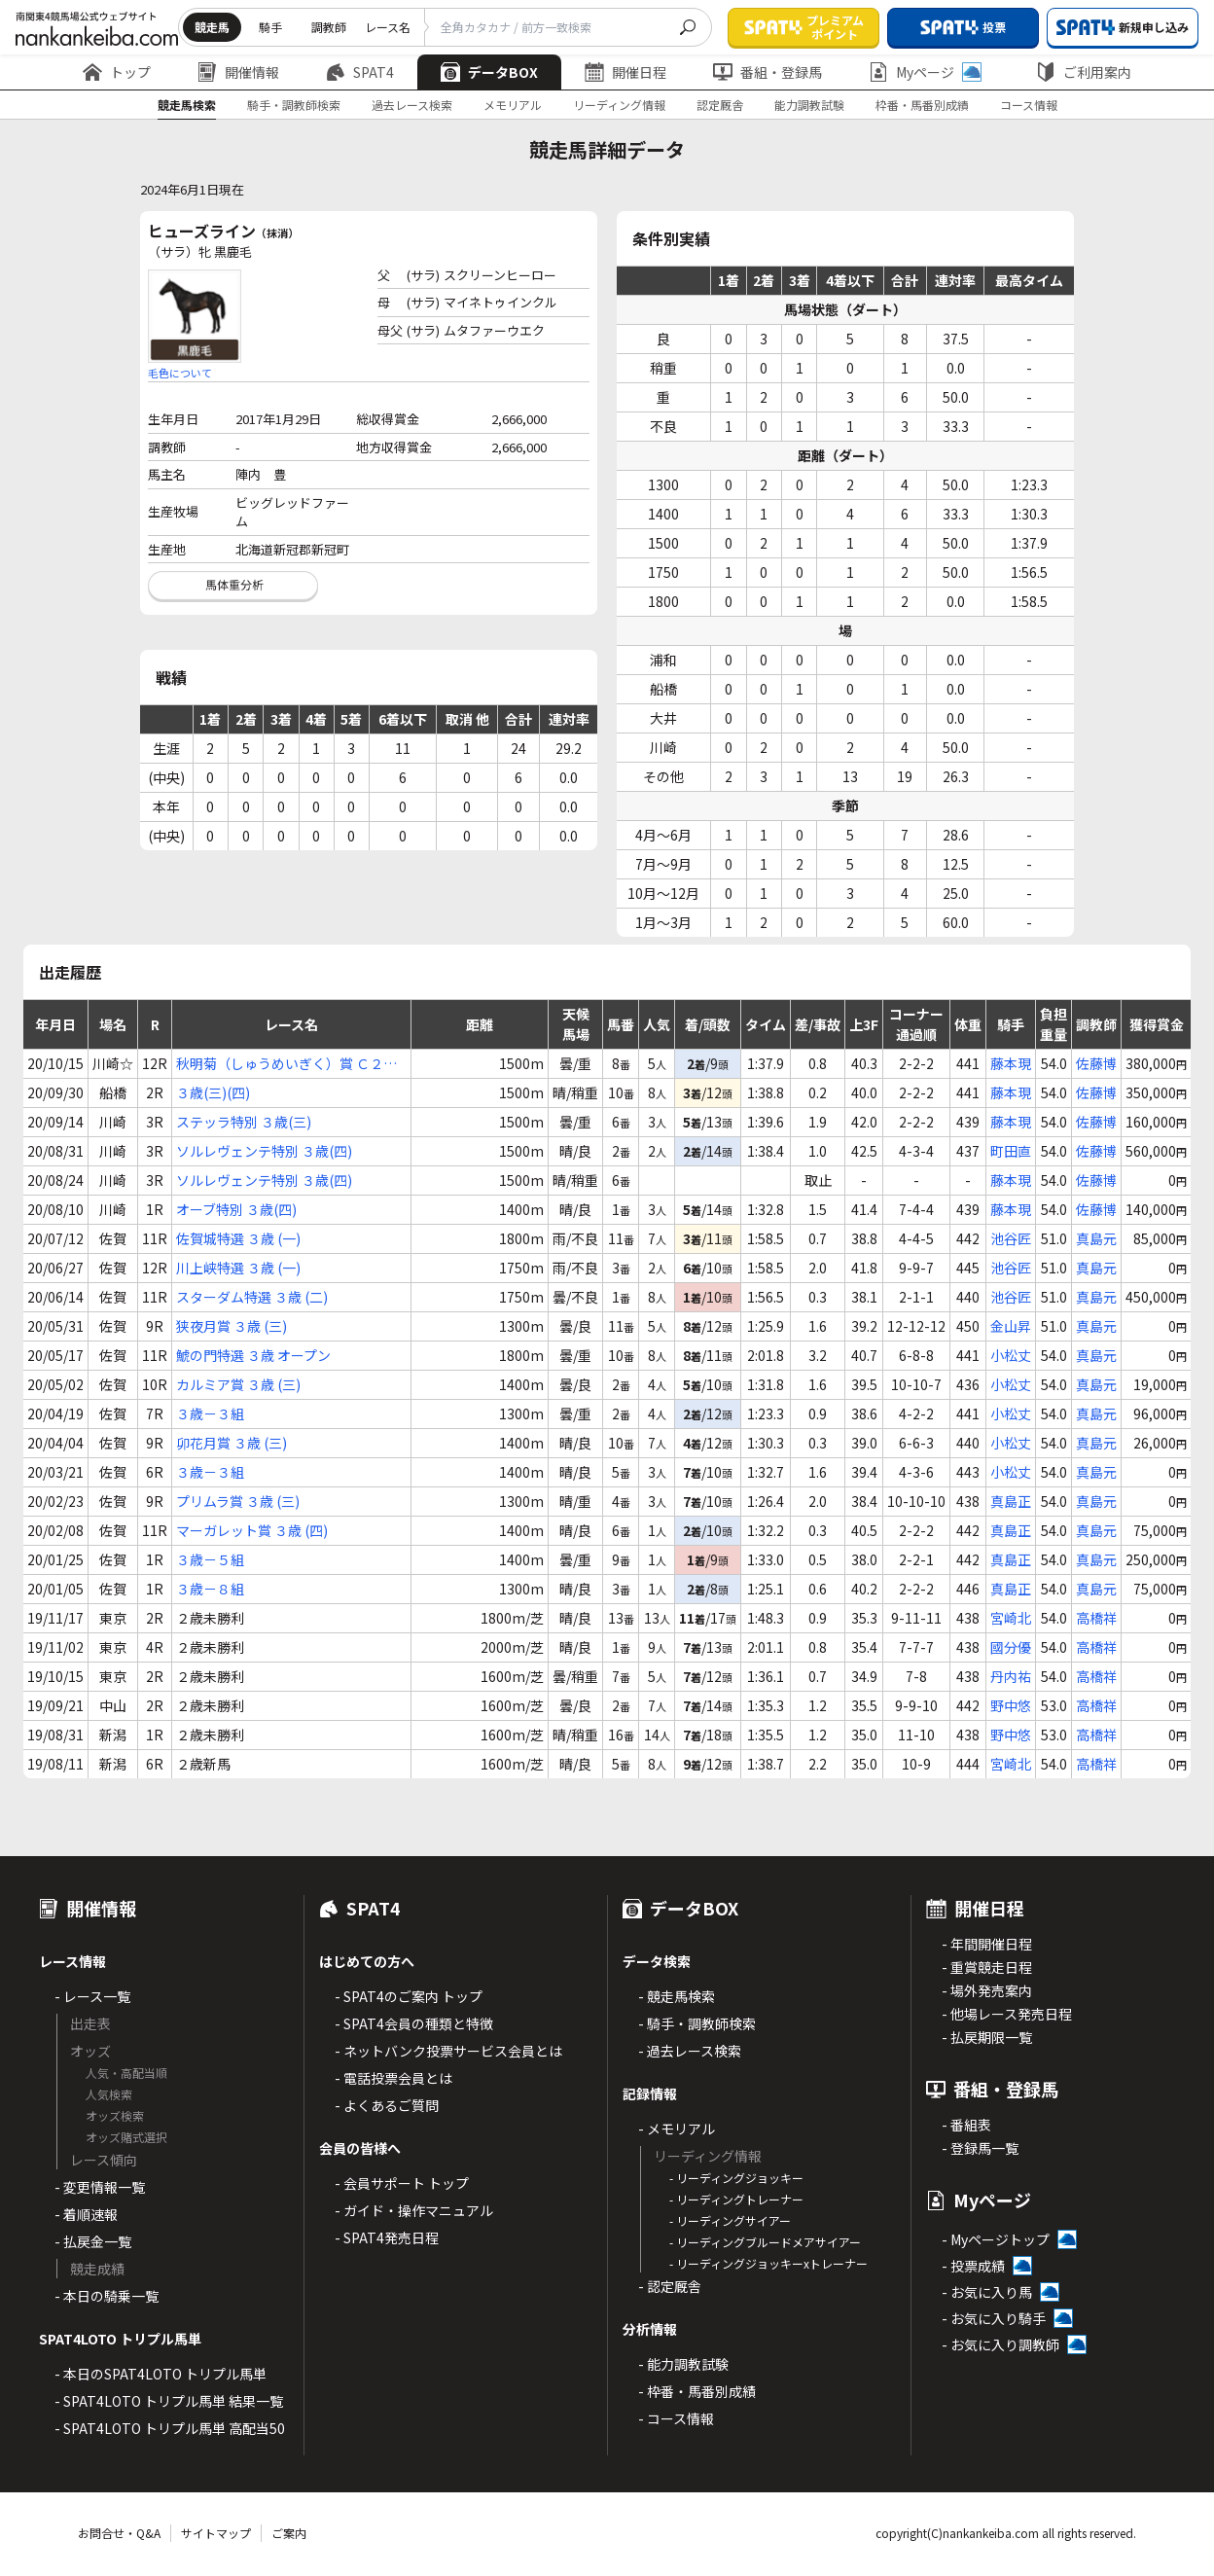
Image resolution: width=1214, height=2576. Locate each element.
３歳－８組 (210, 1588)
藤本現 (1010, 1063)
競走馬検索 (187, 104)
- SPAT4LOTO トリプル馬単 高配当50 (169, 2428)
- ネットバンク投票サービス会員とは (448, 2050)
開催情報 (238, 72)
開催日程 (625, 72)
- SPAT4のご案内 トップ (408, 1996)
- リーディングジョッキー (736, 2177)
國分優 (1010, 1647)
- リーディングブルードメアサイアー (765, 2242)
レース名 (388, 26)
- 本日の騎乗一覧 (106, 2296)
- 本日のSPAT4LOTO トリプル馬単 (160, 2373)
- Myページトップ (996, 2239)
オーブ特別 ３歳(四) (236, 1209)
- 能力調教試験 (683, 2364)
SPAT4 (360, 72)
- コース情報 (676, 2418)
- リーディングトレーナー (736, 2199)
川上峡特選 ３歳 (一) (238, 1267)
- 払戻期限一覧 (987, 2037)
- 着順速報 (86, 2214)
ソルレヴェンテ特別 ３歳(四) (264, 1151)
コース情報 (1028, 104)
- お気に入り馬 (987, 2292)
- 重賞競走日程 (987, 1967)
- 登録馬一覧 (980, 2148)
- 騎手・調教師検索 (697, 2023)
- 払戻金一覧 (92, 2241)
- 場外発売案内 (987, 1990)
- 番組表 (966, 2124)
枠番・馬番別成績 (922, 104)
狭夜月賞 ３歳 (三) (231, 1326)
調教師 (328, 26)
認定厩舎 (719, 104)
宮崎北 (1010, 1618)
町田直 (1010, 1151)
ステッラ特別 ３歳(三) (243, 1121)
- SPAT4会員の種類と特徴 (414, 2023)
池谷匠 (1010, 1238)
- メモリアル (676, 2128)
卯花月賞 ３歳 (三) (231, 1442)
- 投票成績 (973, 2265)
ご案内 (288, 2532)
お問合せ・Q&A (119, 2532)
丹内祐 (1010, 1676)
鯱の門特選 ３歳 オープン (253, 1355)
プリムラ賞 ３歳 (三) (238, 1501)
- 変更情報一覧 (99, 2187)
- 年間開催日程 (987, 1943)
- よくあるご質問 (387, 2105)
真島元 (1096, 1238)
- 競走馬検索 (676, 1996)
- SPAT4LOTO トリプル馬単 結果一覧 (168, 2401)
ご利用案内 (1083, 72)
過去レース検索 (412, 104)
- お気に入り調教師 (1000, 2344)
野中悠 (1010, 1705)
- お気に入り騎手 (994, 2318)
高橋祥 (1096, 1618)
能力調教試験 (809, 104)
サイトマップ (216, 2532)
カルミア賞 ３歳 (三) (238, 1384)
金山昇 (1010, 1326)
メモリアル (512, 104)
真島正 (1010, 1501)
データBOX (489, 72)
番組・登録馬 (767, 72)
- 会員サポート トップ (402, 2183)
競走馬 (212, 26)
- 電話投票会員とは (393, 2078)
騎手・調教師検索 (293, 104)
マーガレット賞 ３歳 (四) (252, 1530)
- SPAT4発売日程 (387, 2237)
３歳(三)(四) (213, 1092)
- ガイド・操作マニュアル (414, 2210)
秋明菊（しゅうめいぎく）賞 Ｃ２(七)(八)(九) (279, 1064)
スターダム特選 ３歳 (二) (252, 1296)
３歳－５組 (210, 1559)
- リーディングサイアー (730, 2220)
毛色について (180, 372)
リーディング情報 (619, 104)
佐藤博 (1096, 1063)
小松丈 (1010, 1355)
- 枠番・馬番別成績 (697, 2391)
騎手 (270, 26)
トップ (117, 72)
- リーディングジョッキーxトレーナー (768, 2263)
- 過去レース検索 (689, 2050)
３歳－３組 (210, 1413)
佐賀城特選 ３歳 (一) (238, 1238)
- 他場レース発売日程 (1007, 2013)
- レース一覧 (92, 1996)
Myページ (925, 72)
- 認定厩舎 (669, 2286)
